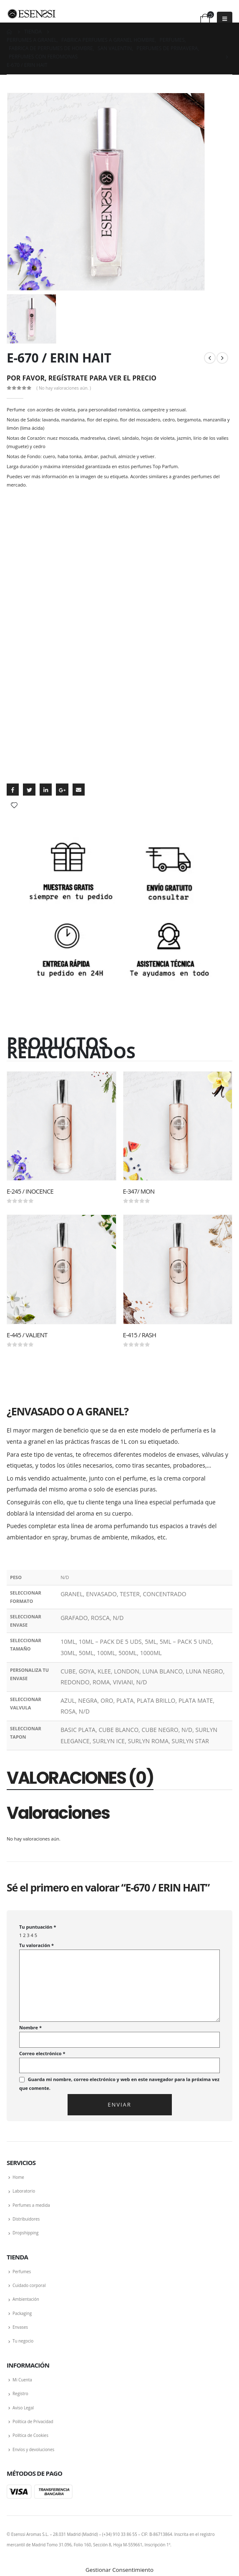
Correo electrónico (42, 2053)
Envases (20, 2327)
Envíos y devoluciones (33, 2449)
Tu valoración (36, 1945)
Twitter (29, 789)
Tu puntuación (37, 1927)
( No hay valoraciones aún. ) (63, 388)
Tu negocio (23, 2341)
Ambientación (26, 2299)
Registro (20, 2393)
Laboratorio (24, 2191)
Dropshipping (25, 2233)
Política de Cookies (30, 2435)
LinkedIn (46, 789)
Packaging (22, 2313)
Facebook (13, 789)
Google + (62, 789)
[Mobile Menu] (224, 19)
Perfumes (22, 2271)
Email (79, 789)
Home (18, 2177)
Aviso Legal (23, 2408)
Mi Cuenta (22, 2380)
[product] (61, 1125)
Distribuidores (26, 2219)
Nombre (30, 2027)
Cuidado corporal (29, 2285)
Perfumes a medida (31, 2205)
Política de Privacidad (33, 2421)
